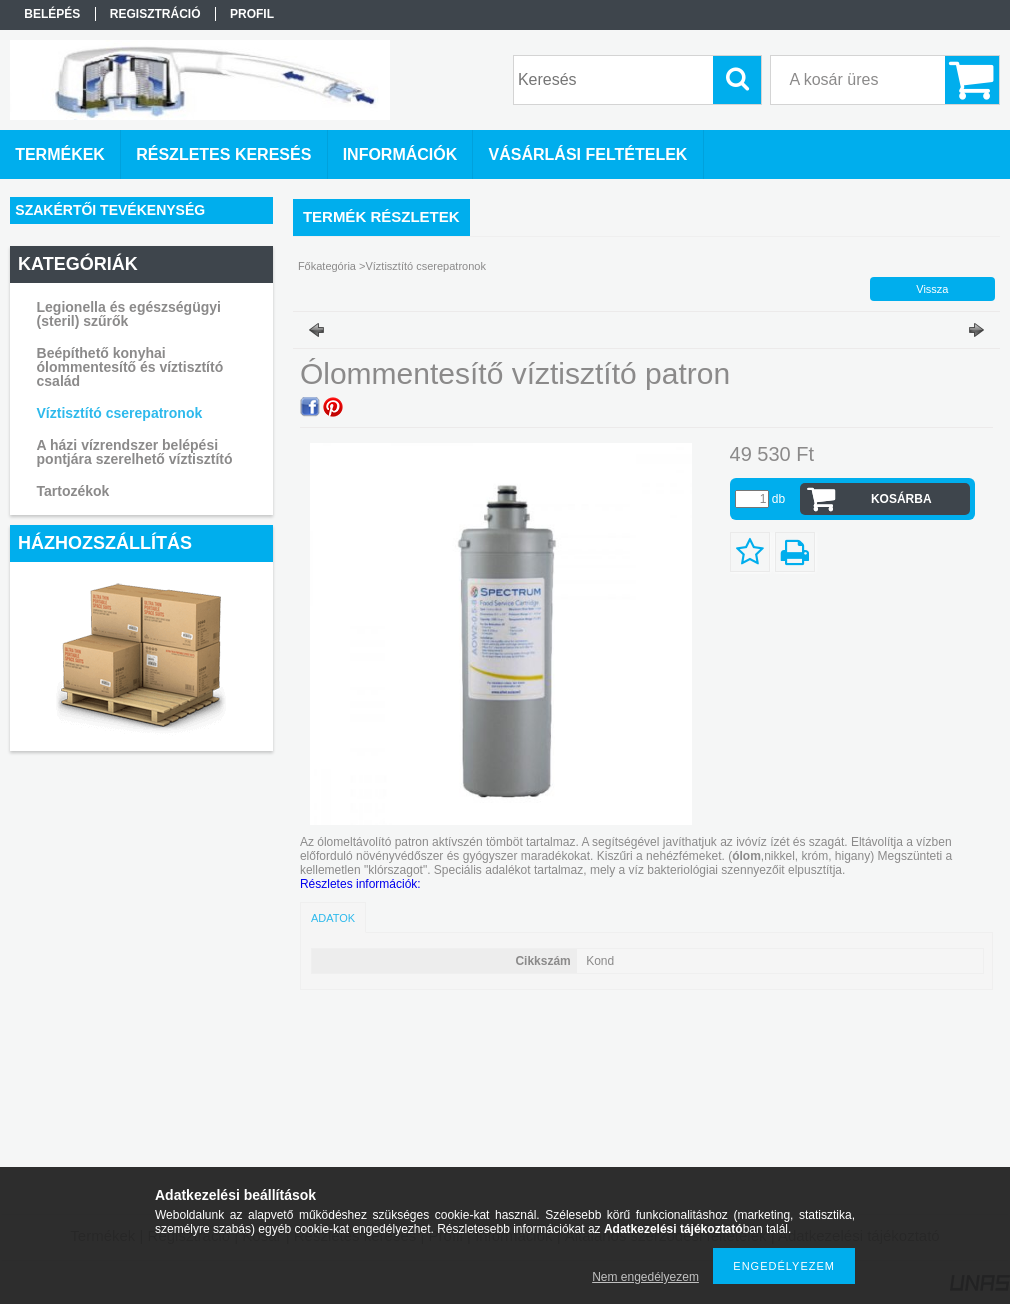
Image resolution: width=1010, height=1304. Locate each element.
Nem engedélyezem (645, 1277)
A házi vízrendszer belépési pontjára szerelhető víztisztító (135, 452)
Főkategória (327, 266)
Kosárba (901, 499)
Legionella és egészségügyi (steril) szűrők (129, 314)
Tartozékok (73, 491)
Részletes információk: (360, 884)
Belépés (52, 14)
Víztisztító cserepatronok (120, 413)
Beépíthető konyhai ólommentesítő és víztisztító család (130, 367)
